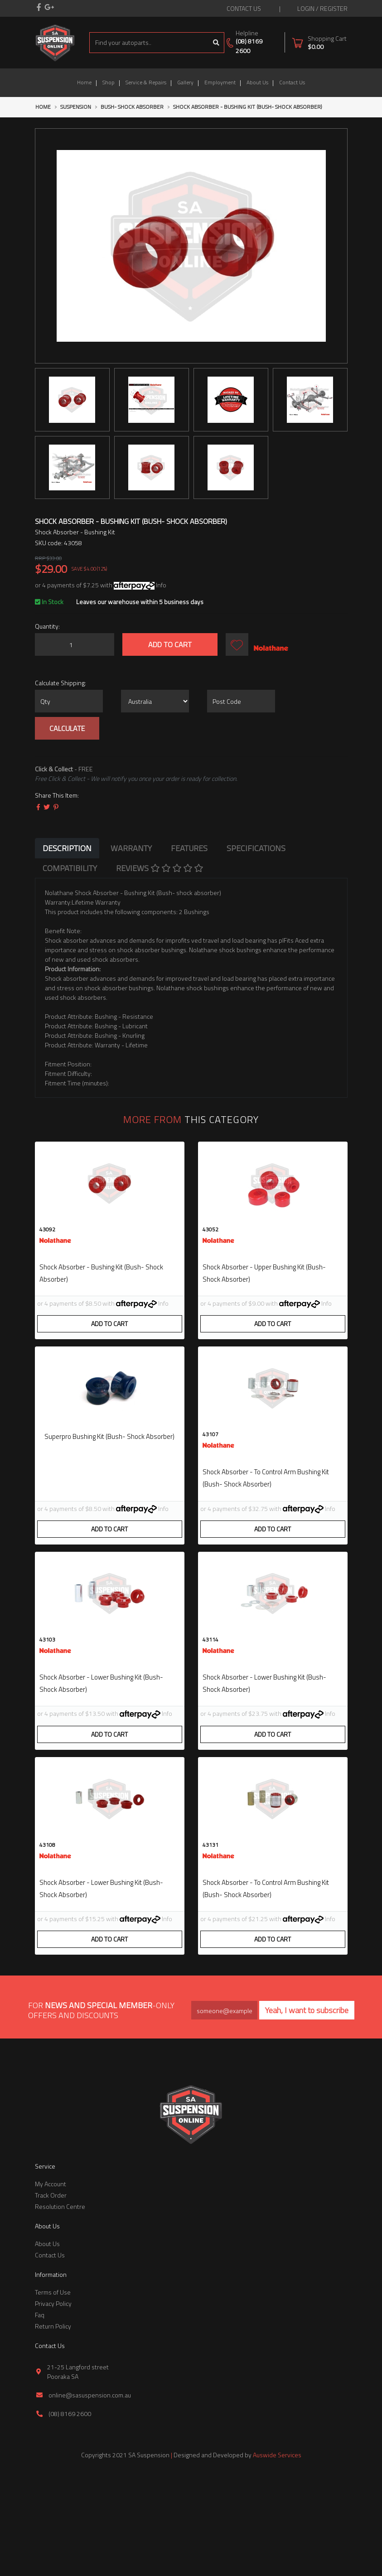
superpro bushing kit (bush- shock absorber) (109, 1462)
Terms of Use (53, 2392)
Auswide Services (277, 2555)
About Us (257, 82)
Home (84, 82)
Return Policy (53, 2426)
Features (189, 848)
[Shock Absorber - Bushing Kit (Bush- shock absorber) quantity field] (74, 644)
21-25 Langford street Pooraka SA (78, 2471)
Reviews (159, 868)
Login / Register (322, 8)
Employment (220, 82)
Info (161, 585)
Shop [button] (108, 82)
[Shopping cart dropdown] (319, 42)
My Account (50, 2284)
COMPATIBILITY (70, 868)
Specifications (256, 848)
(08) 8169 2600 (249, 45)
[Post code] (241, 701)
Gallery (185, 82)
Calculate (67, 728)
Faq (39, 2415)
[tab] (67, 848)
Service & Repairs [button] (146, 82)
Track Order (51, 2295)
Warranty (131, 848)
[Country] (155, 701)
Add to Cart (170, 644)
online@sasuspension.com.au (89, 2495)
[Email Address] (224, 2110)
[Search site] (216, 42)
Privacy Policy (53, 2403)
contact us (244, 8)
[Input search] (149, 42)
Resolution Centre (60, 2306)
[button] (237, 644)
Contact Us (292, 82)
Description (67, 848)
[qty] (69, 701)
